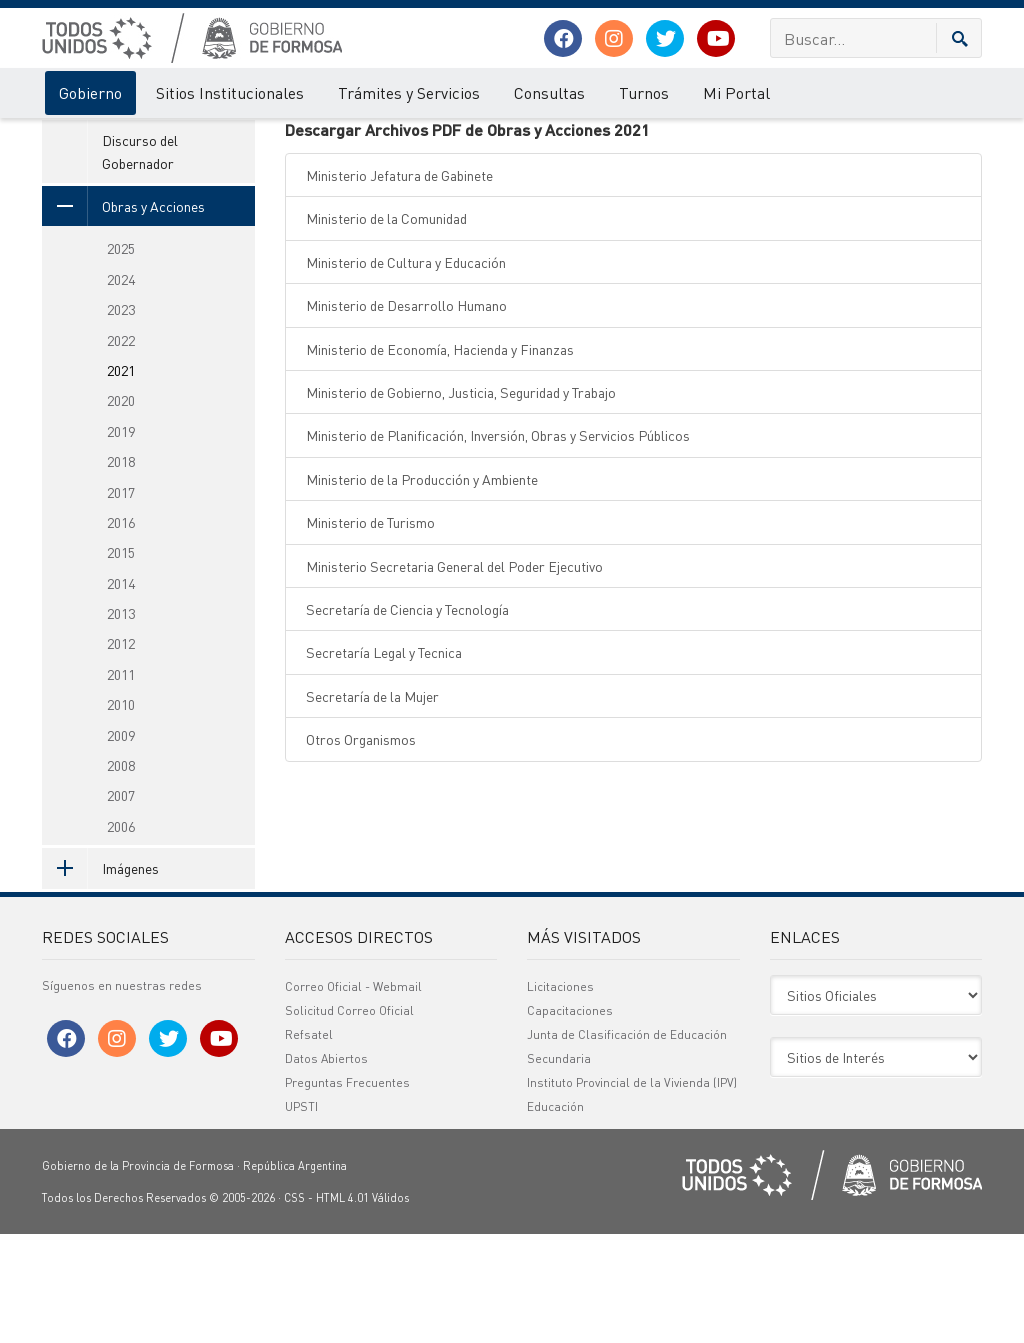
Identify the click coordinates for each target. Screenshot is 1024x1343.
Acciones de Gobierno (167, 138)
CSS (294, 1307)
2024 (121, 387)
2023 (121, 417)
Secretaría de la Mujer (372, 804)
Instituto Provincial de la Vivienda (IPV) (632, 1191)
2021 (362, 138)
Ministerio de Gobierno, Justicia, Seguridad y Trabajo (461, 500)
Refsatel (309, 1143)
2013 (121, 721)
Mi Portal (736, 92)
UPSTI (301, 1215)
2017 (121, 600)
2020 (121, 509)
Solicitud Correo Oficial (349, 1119)
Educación (555, 1215)
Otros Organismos (361, 847)
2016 (121, 630)
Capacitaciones (570, 1119)
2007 (121, 904)
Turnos (644, 92)
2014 (121, 691)
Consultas (549, 92)
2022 (121, 448)
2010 (121, 812)
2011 (121, 782)
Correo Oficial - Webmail (353, 1095)
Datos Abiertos (326, 1167)
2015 (121, 660)
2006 (121, 934)
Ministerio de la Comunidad (386, 327)
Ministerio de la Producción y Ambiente (422, 587)
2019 (121, 539)
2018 (121, 569)
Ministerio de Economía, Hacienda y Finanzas (440, 457)
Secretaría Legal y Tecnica (384, 760)
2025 (121, 357)
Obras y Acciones (287, 138)
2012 (121, 752)
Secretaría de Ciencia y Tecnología (407, 717)
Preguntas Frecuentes (347, 1191)
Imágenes (100, 976)
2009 (121, 843)
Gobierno (90, 92)
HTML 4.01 (342, 1307)
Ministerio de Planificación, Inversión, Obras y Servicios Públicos (498, 544)
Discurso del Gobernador (140, 259)
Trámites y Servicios (409, 92)
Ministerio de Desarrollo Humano (406, 413)
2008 (121, 873)
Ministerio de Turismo (370, 630)
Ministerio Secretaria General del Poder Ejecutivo (454, 674)
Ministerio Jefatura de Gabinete (399, 283)
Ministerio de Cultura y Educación (406, 370)
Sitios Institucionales (230, 92)
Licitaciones (560, 1095)
